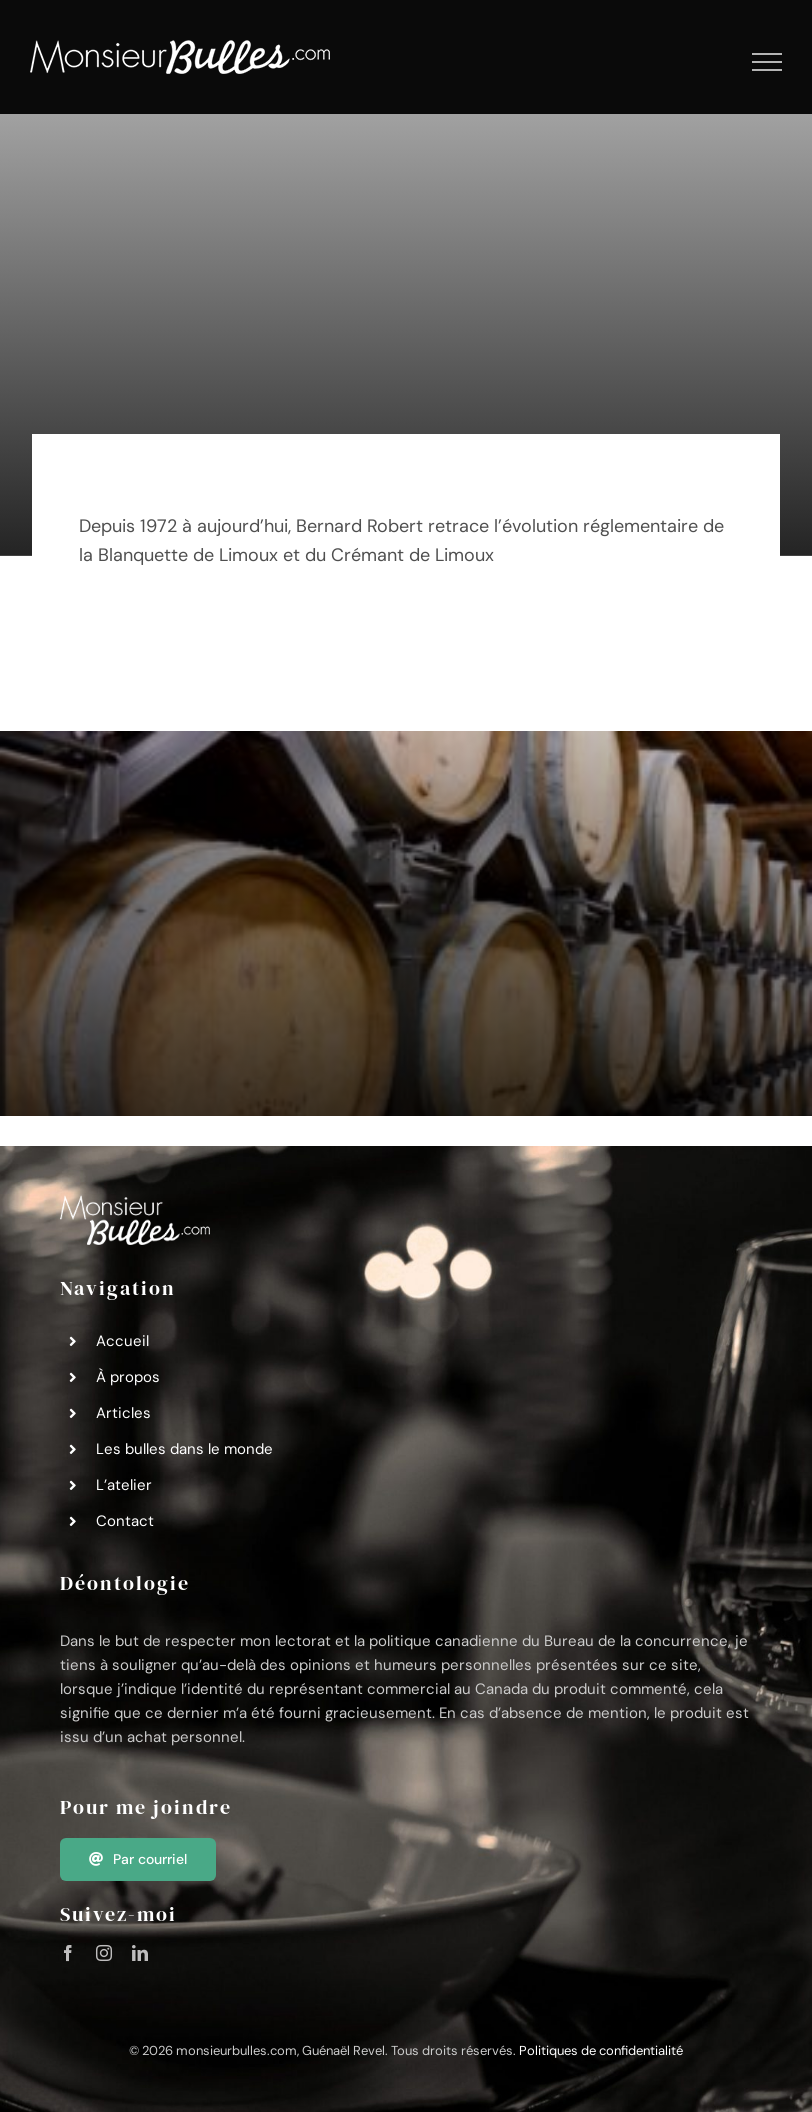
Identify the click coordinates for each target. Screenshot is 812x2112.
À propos (128, 1377)
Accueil (122, 1341)
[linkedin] (140, 1953)
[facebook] (68, 1953)
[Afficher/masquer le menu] (767, 62)
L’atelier (124, 1485)
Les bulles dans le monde (184, 1449)
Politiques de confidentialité (601, 2050)
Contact (125, 1521)
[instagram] (104, 1953)
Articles (123, 1413)
